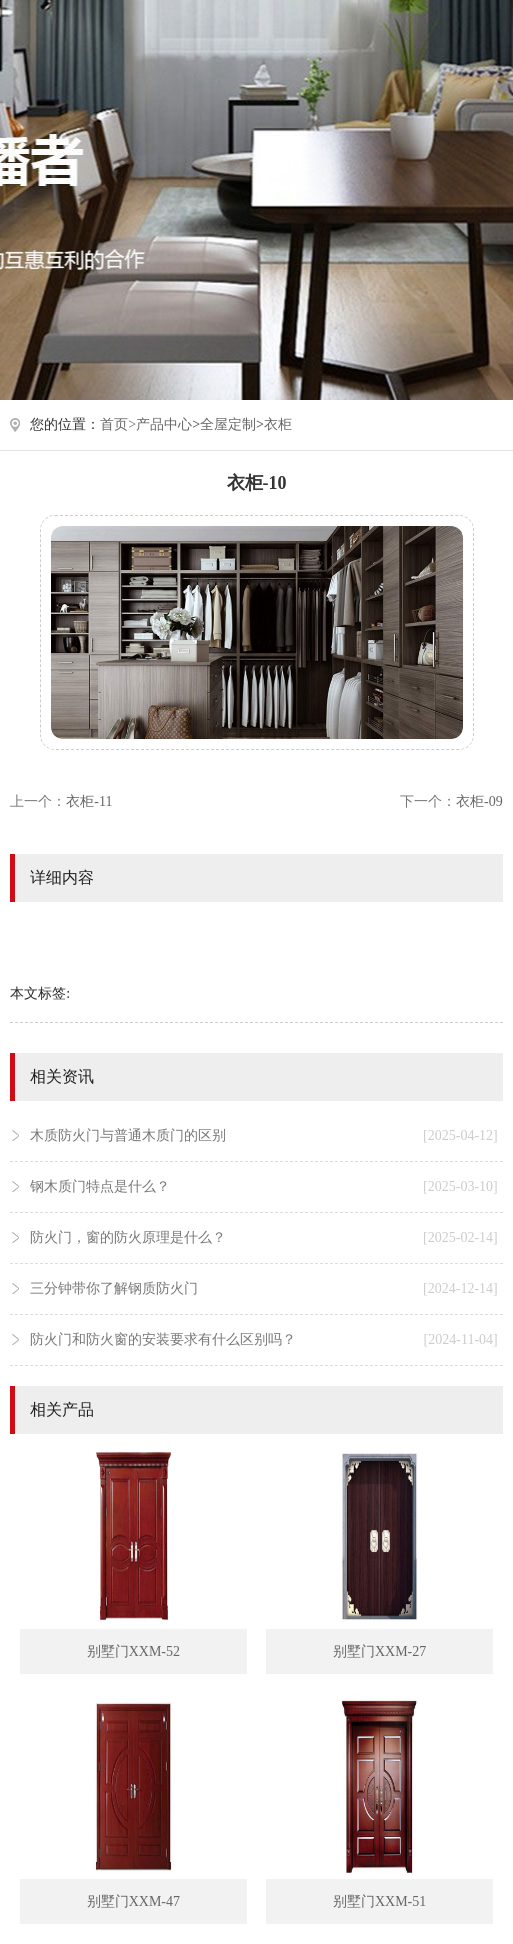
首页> (118, 424)
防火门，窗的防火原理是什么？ (263, 1238)
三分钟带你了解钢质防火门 (263, 1289)
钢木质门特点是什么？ (263, 1187)
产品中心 (164, 424)
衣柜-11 (89, 801)
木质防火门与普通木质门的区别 (263, 1136)
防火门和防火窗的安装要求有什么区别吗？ (263, 1340)
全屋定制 (228, 424)
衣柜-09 (479, 801)
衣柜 (278, 424)
